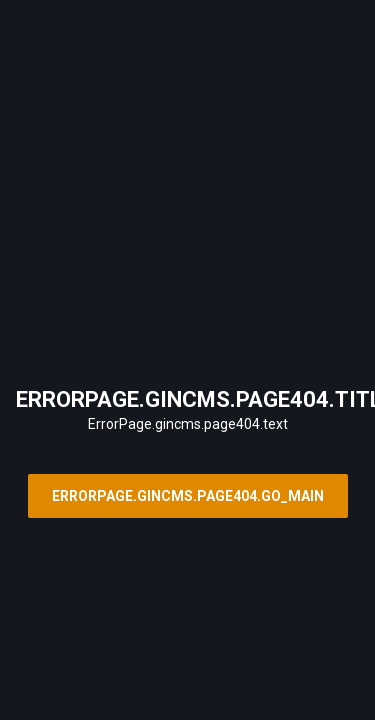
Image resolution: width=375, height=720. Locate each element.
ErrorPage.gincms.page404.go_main (188, 496)
